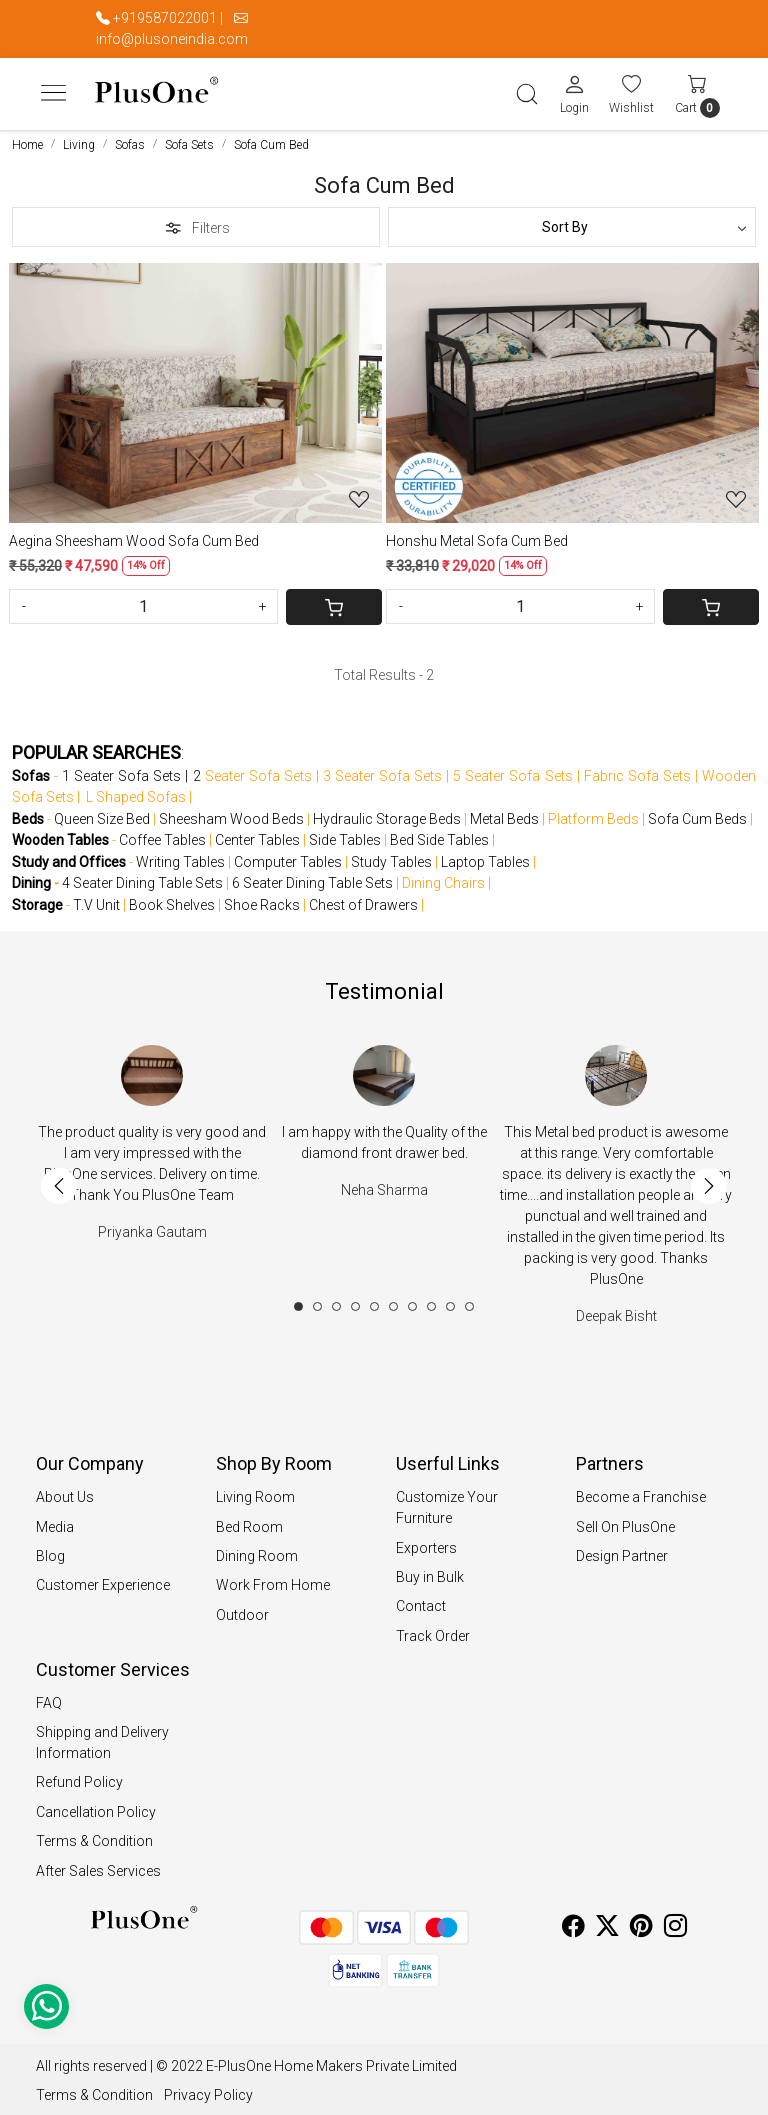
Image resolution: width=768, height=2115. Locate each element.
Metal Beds (504, 812)
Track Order (433, 1629)
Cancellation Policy (96, 1805)
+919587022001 (165, 18)
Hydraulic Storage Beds (387, 812)
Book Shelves (172, 898)
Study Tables (391, 855)
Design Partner (622, 1549)
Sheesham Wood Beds (231, 812)
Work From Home (273, 1578)
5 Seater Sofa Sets (512, 769)
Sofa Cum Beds (697, 812)
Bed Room (249, 1520)
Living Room (255, 1490)
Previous (59, 1179)
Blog (50, 1549)
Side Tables (345, 833)
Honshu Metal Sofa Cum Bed (477, 534)
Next (709, 1179)
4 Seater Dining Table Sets (142, 876)
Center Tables (257, 833)
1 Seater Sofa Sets (121, 769)
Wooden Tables (60, 833)
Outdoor (242, 1608)
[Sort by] (572, 220)
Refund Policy (79, 1775)
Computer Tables (288, 855)
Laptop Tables (485, 855)
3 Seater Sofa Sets (382, 769)
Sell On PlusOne (625, 1520)
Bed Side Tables (439, 833)
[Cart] (334, 600)
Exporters (426, 1541)
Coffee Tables (162, 833)
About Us (65, 1490)
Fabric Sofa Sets (637, 769)
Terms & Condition (94, 1834)
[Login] (574, 90)
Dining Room (257, 1549)
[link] (527, 91)
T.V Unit (96, 898)
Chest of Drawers (363, 898)
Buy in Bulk (430, 1570)
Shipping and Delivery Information (102, 1735)
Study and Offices (69, 855)
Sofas (31, 769)
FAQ (49, 1696)
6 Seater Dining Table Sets (312, 876)
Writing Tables (180, 855)
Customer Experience (103, 1578)
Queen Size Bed (102, 812)
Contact (421, 1599)
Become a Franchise (641, 1490)
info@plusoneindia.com (172, 39)
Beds (28, 812)
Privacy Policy (208, 2088)
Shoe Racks (262, 898)
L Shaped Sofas (136, 790)
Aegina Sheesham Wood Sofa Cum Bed (134, 534)
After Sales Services (98, 1864)
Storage (37, 898)
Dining (31, 876)
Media (55, 1520)
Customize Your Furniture (447, 1500)
